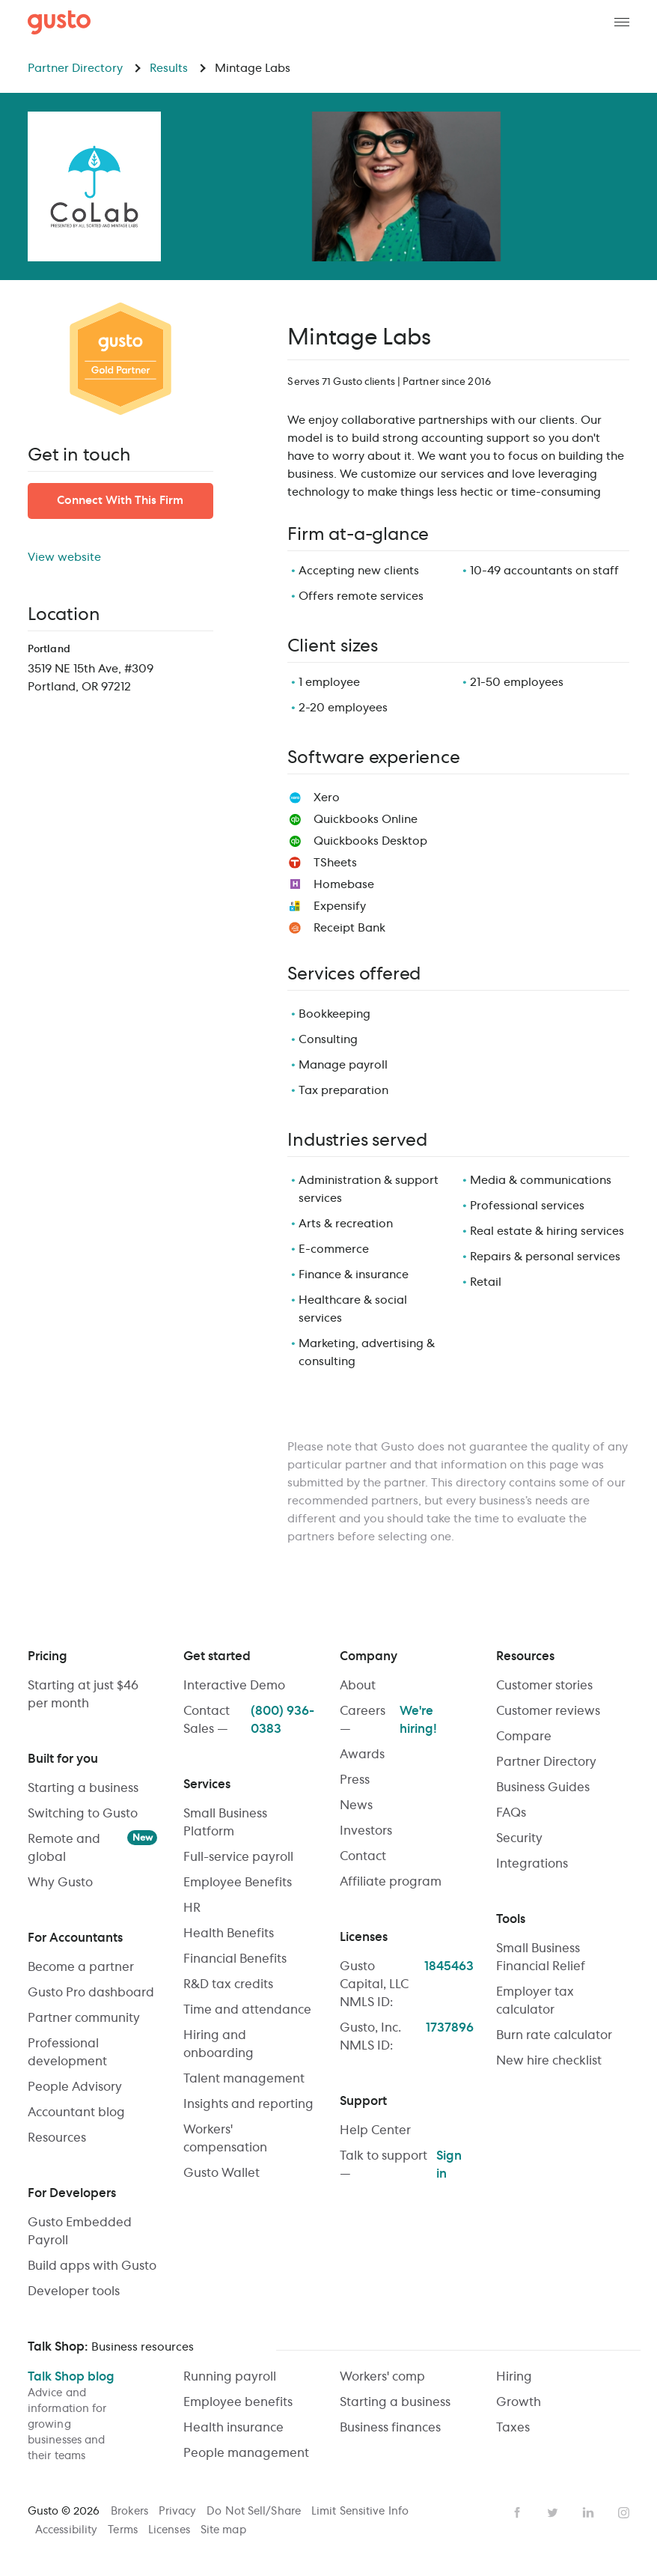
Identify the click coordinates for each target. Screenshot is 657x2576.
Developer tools (74, 2291)
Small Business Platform (225, 1823)
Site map (223, 2530)
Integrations (532, 1864)
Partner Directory (85, 68)
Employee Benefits (237, 1883)
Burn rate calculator (554, 2035)
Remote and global (93, 1846)
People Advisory (75, 2087)
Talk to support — (407, 2165)
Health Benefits (228, 1933)
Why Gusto (60, 1883)
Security (519, 1838)
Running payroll (229, 2377)
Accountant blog (76, 2112)
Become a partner (81, 1967)
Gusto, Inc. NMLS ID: (407, 2037)
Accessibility (67, 2530)
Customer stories (544, 1686)
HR (192, 1908)
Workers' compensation (225, 2139)
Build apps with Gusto (92, 2266)
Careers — (407, 1720)
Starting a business (83, 1788)
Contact (363, 1856)
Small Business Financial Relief (540, 1957)
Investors (366, 1831)
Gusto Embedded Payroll (80, 2232)
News (356, 1805)
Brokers (131, 2511)
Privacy (179, 2511)
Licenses (170, 2530)
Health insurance (233, 2428)
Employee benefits (238, 2402)
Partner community (84, 2018)
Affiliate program (390, 1882)
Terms (124, 2530)
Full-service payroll (238, 1857)
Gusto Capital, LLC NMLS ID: (407, 1984)
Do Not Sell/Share (255, 2511)
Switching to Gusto (83, 1814)
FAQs (511, 1813)
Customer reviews (548, 1711)
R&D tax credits (228, 1984)
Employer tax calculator (535, 2001)
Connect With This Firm (120, 500)
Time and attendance (247, 2010)
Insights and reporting (248, 2104)
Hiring (514, 2377)
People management (246, 2453)
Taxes (513, 2428)
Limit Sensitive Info (360, 2511)
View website (64, 557)
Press (355, 1780)
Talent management (244, 2079)
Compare (523, 1737)
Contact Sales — (250, 1720)
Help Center (375, 2130)
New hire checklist (549, 2061)
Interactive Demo (234, 1686)
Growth (518, 2402)
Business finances (390, 2428)
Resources (57, 2138)
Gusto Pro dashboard (91, 1993)
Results (178, 68)
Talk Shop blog (95, 2417)
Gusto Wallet (221, 2173)
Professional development (67, 2053)
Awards (362, 1755)
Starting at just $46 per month (83, 1695)
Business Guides (543, 1787)
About (358, 1686)
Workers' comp (382, 2377)
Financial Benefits (235, 1959)
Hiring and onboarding (218, 2044)
